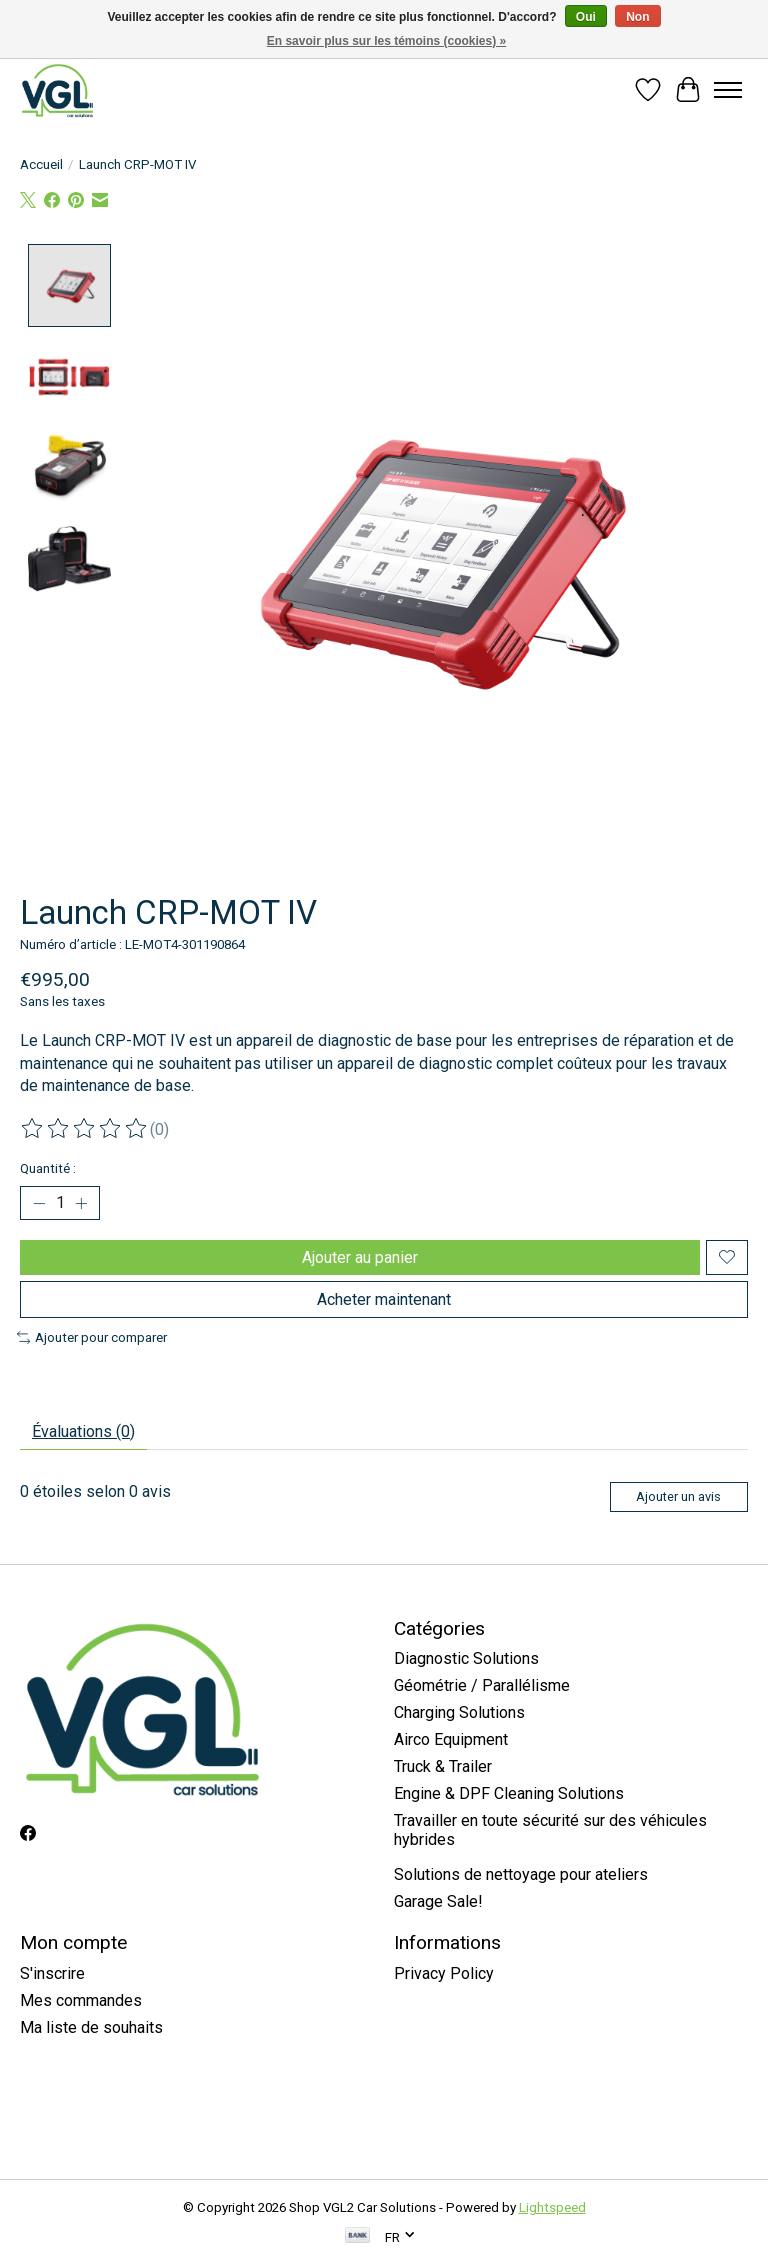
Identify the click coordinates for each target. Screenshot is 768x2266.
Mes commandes (81, 2000)
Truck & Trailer (443, 1766)
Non (637, 17)
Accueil (41, 164)
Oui (586, 17)
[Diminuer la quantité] (39, 1203)
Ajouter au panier (360, 1257)
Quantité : (48, 1168)
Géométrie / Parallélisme (482, 1685)
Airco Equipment (451, 1739)
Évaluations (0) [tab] (83, 1431)
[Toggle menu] (728, 90)
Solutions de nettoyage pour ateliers (521, 1874)
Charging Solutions (459, 1712)
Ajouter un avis (678, 1496)
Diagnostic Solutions (466, 1658)
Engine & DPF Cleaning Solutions (509, 1793)
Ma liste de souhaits (91, 2027)
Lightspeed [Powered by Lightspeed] (552, 2207)
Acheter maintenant (384, 1299)
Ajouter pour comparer (92, 1337)
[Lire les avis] (85, 1129)
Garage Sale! (438, 1901)
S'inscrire (52, 1973)
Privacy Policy (444, 1973)
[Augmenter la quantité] (81, 1203)
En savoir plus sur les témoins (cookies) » (386, 41)
